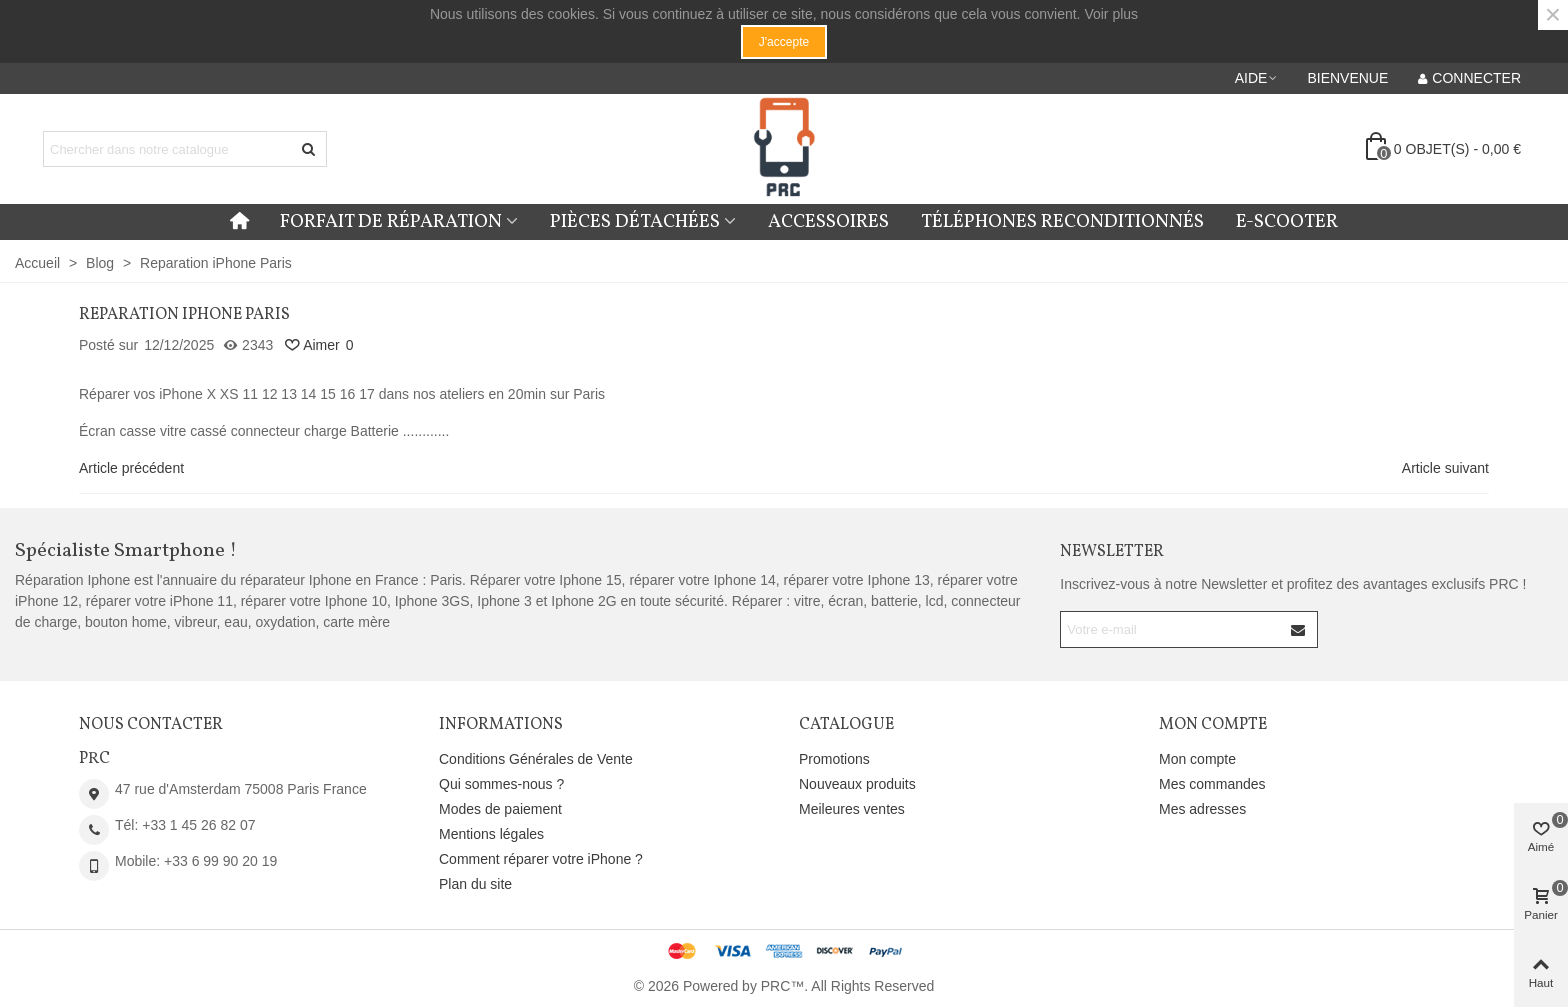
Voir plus (1111, 14)
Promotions (834, 759)
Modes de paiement (500, 809)
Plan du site (475, 884)
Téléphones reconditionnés (1062, 222)
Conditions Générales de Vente (536, 759)
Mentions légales (491, 834)
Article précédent (131, 468)
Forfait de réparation (391, 222)
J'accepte (784, 42)
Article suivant (1445, 468)
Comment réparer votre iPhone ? (541, 859)
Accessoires (828, 222)
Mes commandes (1212, 784)
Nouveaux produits (857, 784)
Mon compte (1197, 759)
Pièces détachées (635, 222)
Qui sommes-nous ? (501, 784)
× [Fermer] (1553, 15)
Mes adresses (1202, 809)
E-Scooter (1287, 222)
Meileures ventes (852, 809)
